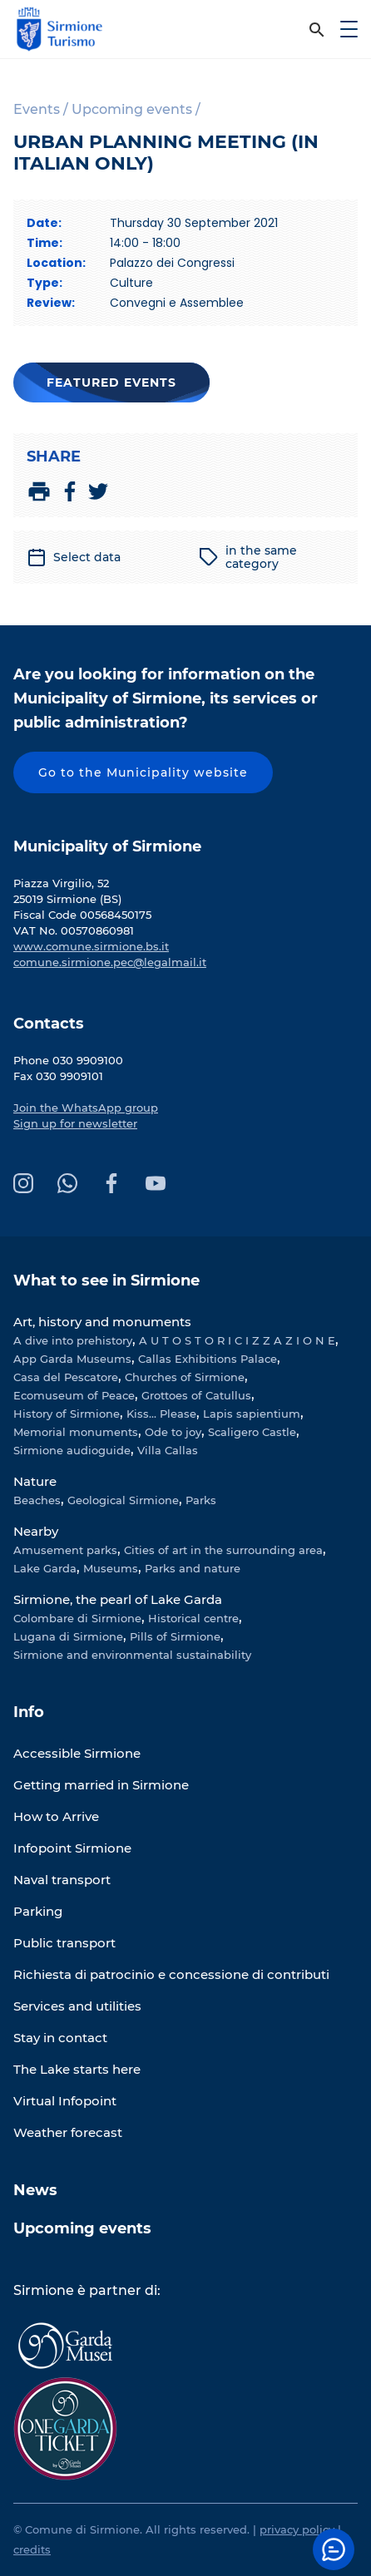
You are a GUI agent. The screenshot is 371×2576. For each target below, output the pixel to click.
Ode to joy (173, 1432)
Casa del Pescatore (65, 1377)
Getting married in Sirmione (101, 1785)
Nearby (35, 1531)
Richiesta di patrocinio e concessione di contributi (171, 1974)
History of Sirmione (66, 1413)
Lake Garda (45, 1568)
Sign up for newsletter (75, 1123)
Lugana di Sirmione (68, 1636)
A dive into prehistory (72, 1340)
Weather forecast (67, 2132)
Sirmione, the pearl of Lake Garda (117, 1599)
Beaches (37, 1500)
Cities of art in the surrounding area (223, 1550)
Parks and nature (192, 1568)
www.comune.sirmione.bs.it (91, 946)
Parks (201, 1500)
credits (32, 2549)
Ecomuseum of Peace (74, 1395)
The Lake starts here (77, 2069)
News (35, 2190)
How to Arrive (56, 1816)
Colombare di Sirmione (77, 1618)
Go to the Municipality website (143, 772)
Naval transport (62, 1880)
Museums (110, 1568)
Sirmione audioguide (72, 1450)
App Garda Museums (72, 1358)
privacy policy (297, 2529)
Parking (37, 1911)
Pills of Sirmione (175, 1636)
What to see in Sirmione (106, 1280)
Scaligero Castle (252, 1432)
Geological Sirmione (123, 1500)
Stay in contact (60, 2038)
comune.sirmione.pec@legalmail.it (109, 962)
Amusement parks (65, 1550)
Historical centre (193, 1618)
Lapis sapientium (251, 1413)
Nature (35, 1481)
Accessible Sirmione (77, 1753)
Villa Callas (167, 1450)
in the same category (248, 557)
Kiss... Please (161, 1413)
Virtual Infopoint (64, 2101)
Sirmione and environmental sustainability (132, 1654)
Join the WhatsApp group (85, 1107)
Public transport (64, 1943)
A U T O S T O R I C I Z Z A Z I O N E (237, 1340)
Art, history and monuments (102, 1322)
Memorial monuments (75, 1432)
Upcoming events (82, 2228)
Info (28, 1712)
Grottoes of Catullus (196, 1395)
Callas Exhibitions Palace (207, 1358)
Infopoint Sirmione (72, 1848)
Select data (74, 557)
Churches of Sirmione (185, 1377)
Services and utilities (77, 2006)
